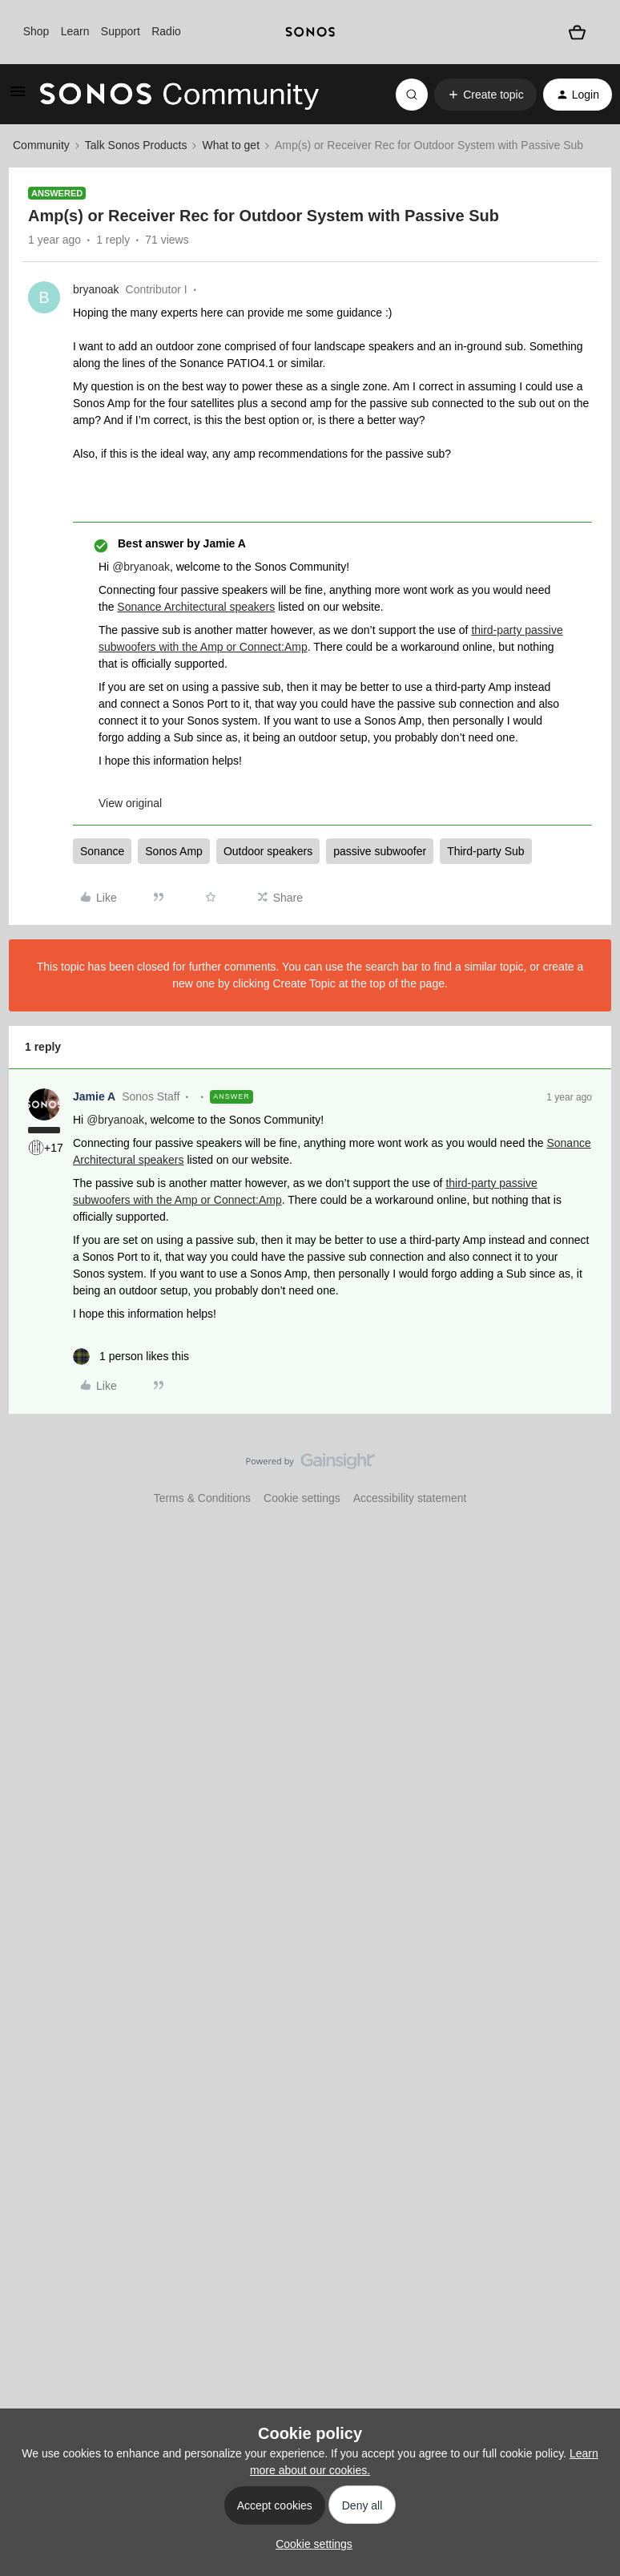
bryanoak (96, 289)
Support (120, 31)
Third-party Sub (485, 851)
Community (41, 145)
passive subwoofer (379, 851)
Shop (36, 31)
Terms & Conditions (202, 1498)
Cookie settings (302, 1498)
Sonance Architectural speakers (196, 606)
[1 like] (131, 1356)
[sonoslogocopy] (310, 32)
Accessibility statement (410, 1498)
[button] (17, 97)
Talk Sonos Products (136, 145)
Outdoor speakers (267, 851)
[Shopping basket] (578, 32)
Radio (166, 31)
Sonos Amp (174, 851)
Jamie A (94, 1096)
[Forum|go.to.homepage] (179, 95)
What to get (231, 145)
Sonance (102, 851)
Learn (75, 31)
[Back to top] (588, 1475)
